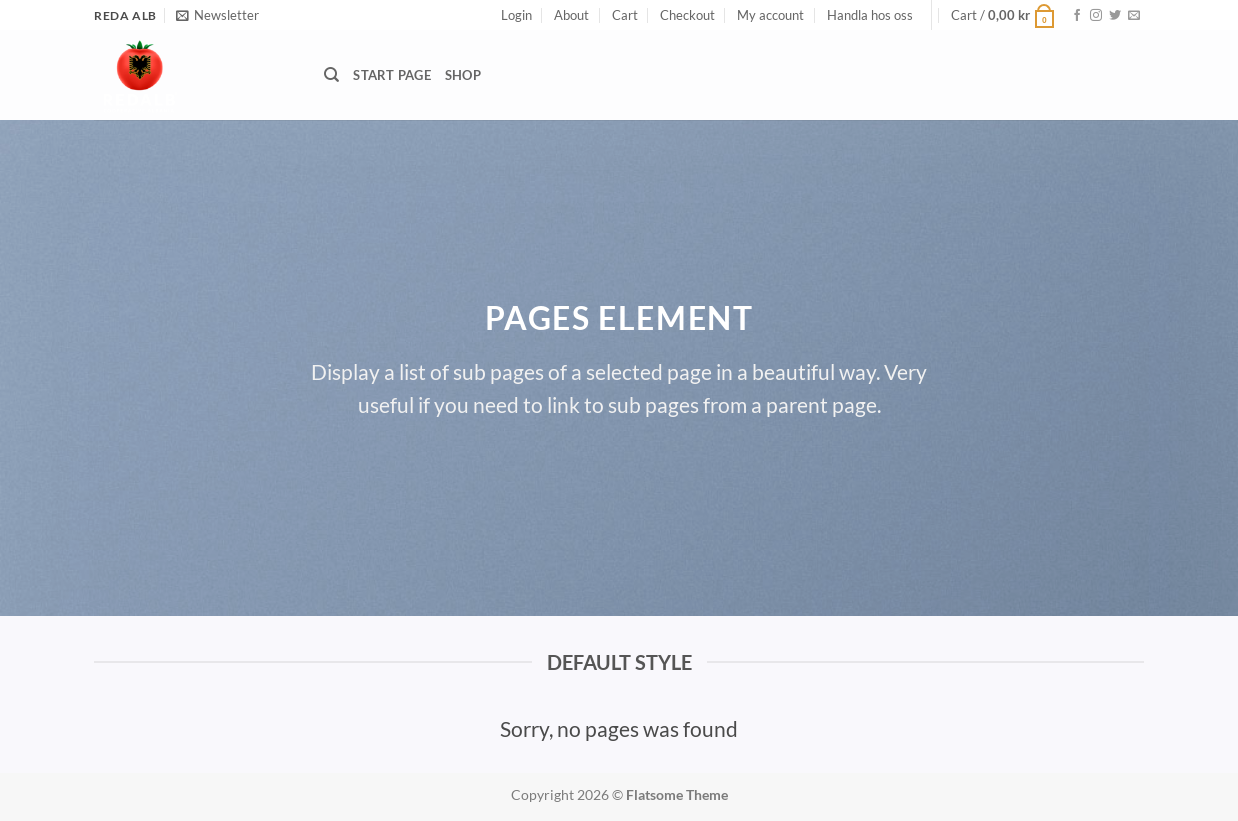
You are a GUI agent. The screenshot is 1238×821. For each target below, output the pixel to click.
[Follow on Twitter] (1115, 16)
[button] (217, 15)
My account (770, 15)
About (571, 15)
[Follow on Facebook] (1077, 16)
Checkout (687, 15)
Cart (625, 15)
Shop (463, 75)
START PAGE (392, 75)
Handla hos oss (870, 15)
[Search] (331, 75)
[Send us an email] (1134, 16)
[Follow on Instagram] (1096, 16)
